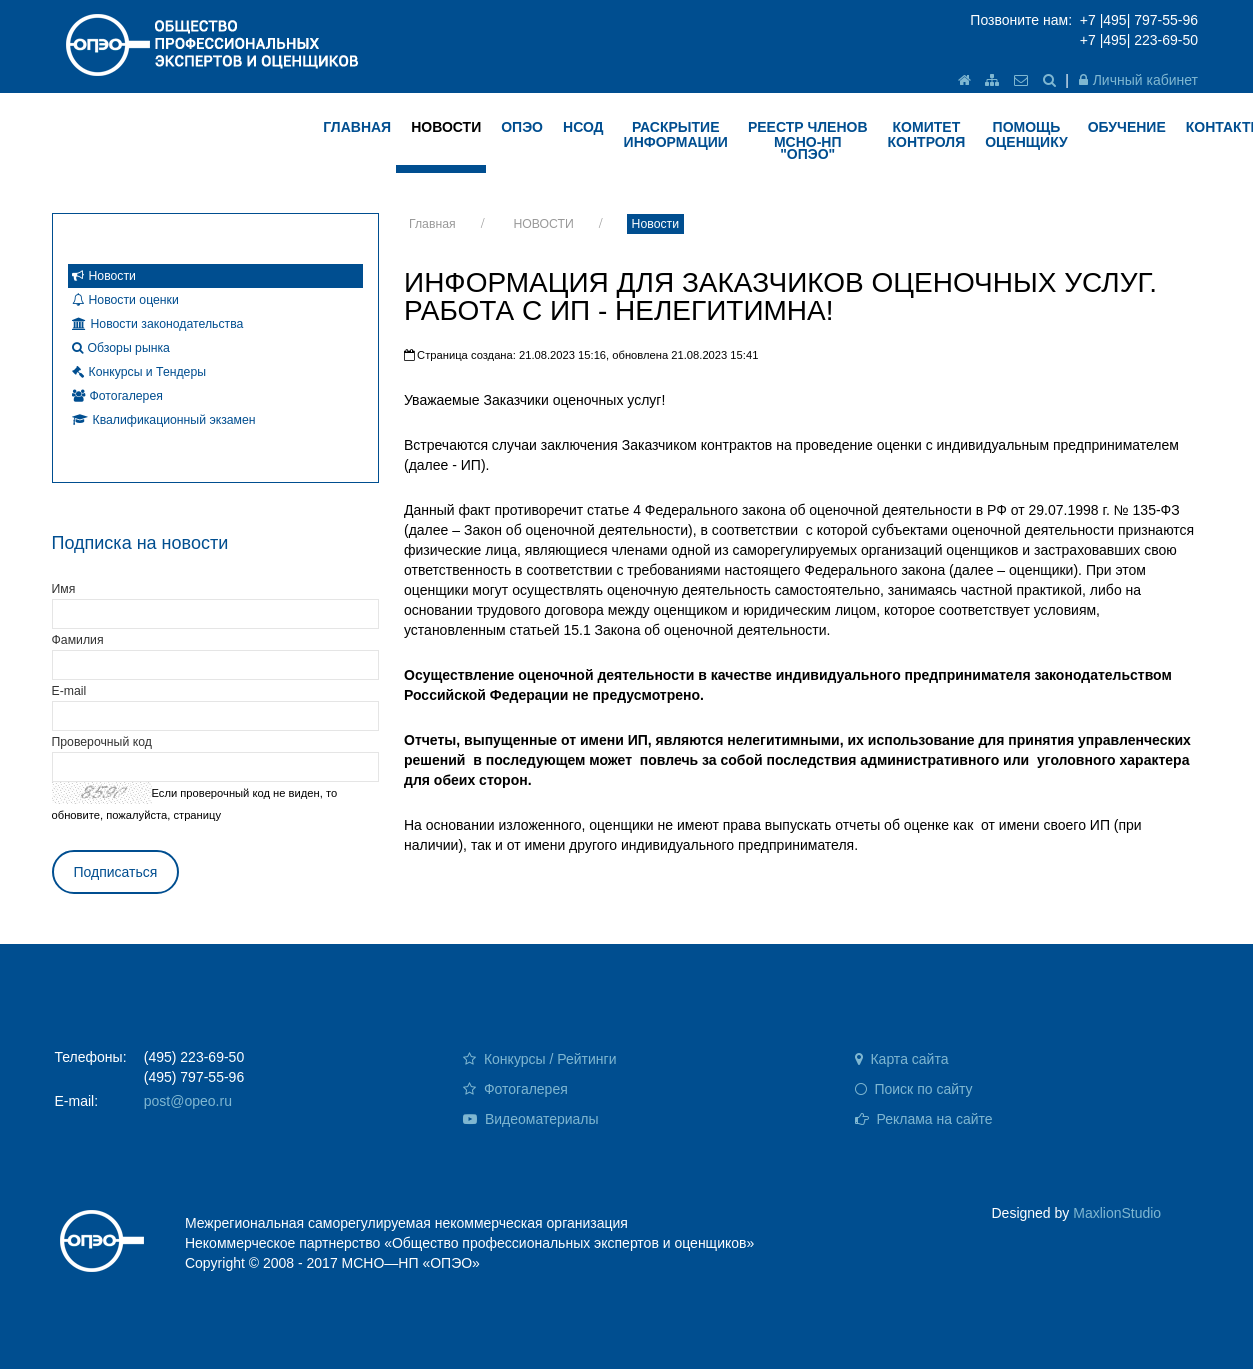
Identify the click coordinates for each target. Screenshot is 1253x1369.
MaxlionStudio (1117, 1213)
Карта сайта (902, 1059)
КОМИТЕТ (927, 134)
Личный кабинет (1138, 80)
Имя (64, 589)
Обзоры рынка (121, 348)
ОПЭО (522, 127)
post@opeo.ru (188, 1101)
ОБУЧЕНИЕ (1127, 127)
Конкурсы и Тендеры (139, 372)
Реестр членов (808, 140)
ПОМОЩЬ (1026, 134)
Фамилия (78, 640)
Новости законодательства (158, 324)
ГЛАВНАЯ (357, 127)
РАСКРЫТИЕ (676, 134)
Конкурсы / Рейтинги (539, 1059)
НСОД (583, 127)
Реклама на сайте (924, 1119)
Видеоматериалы (531, 1119)
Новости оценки (125, 300)
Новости (655, 224)
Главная (432, 224)
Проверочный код (102, 742)
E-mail (69, 691)
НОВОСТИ (446, 127)
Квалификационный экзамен (164, 420)
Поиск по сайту (914, 1089)
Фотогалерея (117, 396)
